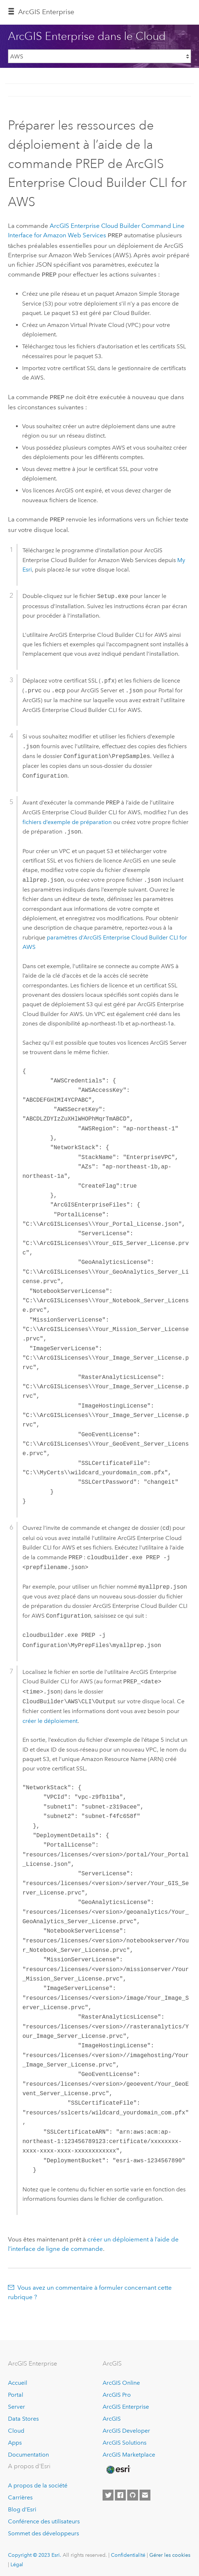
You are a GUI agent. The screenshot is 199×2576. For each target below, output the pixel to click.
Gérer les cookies (169, 2552)
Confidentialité (128, 2552)
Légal (17, 2561)
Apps (15, 2439)
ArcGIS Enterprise (46, 12)
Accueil (17, 2379)
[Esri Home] (117, 2466)
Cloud (16, 2427)
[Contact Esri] (145, 2492)
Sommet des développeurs (43, 2530)
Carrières (20, 2494)
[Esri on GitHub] (132, 2492)
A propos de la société (37, 2482)
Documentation (28, 2451)
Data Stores (23, 2415)
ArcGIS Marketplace (129, 2451)
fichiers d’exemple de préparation (67, 819)
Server (16, 2403)
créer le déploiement (50, 1718)
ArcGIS (112, 2415)
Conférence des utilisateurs (44, 2518)
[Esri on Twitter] (108, 2492)
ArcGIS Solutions (124, 2439)
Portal (15, 2391)
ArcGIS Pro (117, 2391)
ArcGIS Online (121, 2379)
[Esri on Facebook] (120, 2492)
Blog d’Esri (22, 2506)
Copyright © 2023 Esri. (34, 2552)
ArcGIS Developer (126, 2427)
